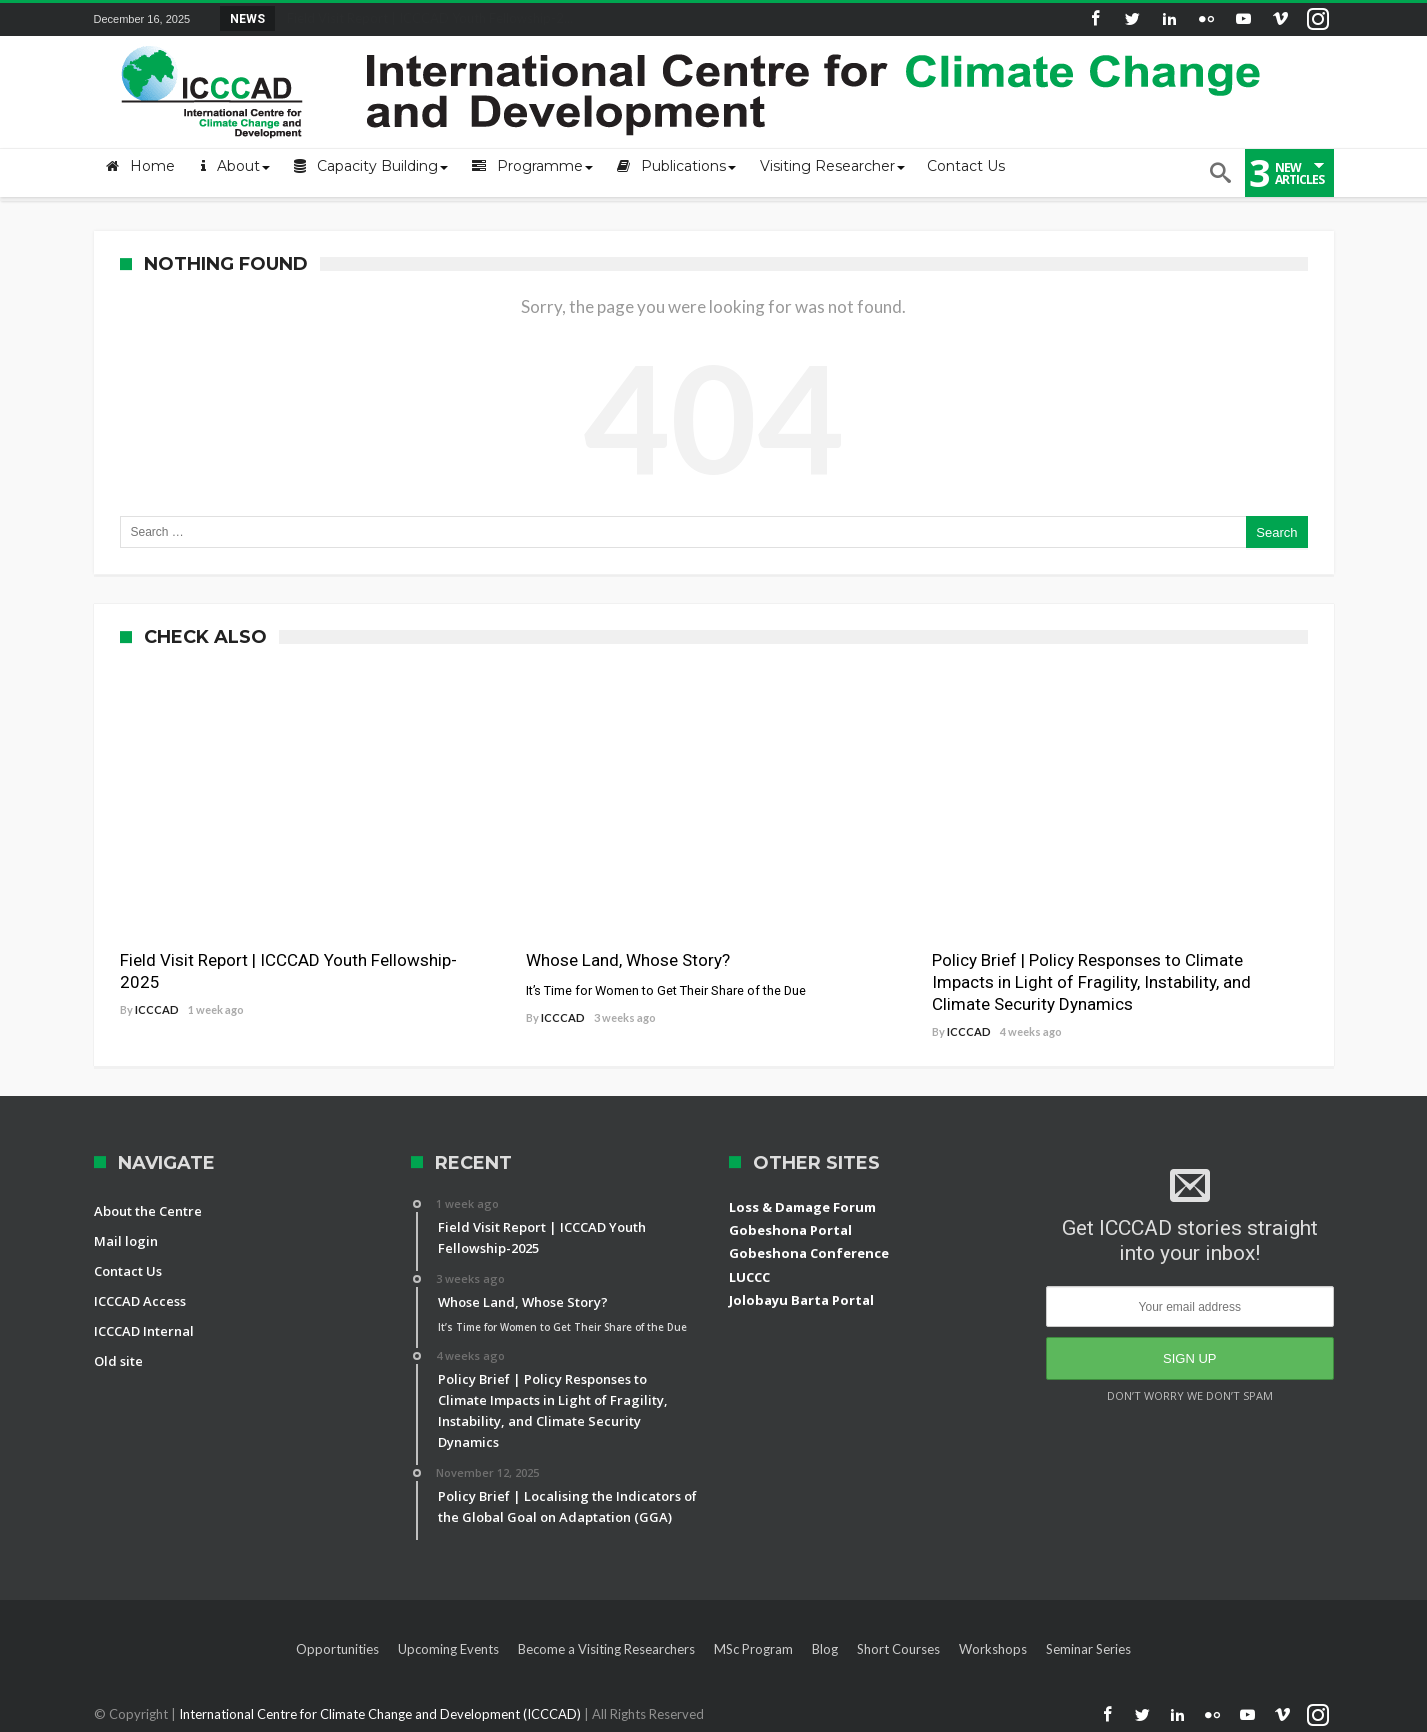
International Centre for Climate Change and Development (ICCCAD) (381, 1714)
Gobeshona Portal (790, 1230)
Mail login (126, 1241)
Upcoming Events (448, 1649)
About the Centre (148, 1211)
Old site (118, 1361)
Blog (825, 1649)
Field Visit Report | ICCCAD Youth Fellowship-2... (425, 18)
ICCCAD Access (140, 1301)
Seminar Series (1088, 1649)
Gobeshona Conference (809, 1253)
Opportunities (337, 1649)
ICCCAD (157, 1009)
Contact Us (128, 1271)
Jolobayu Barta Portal (801, 1300)
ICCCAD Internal (144, 1331)
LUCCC (749, 1277)
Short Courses (898, 1649)
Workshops (993, 1649)
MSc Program (753, 1649)
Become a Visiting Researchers (606, 1649)
